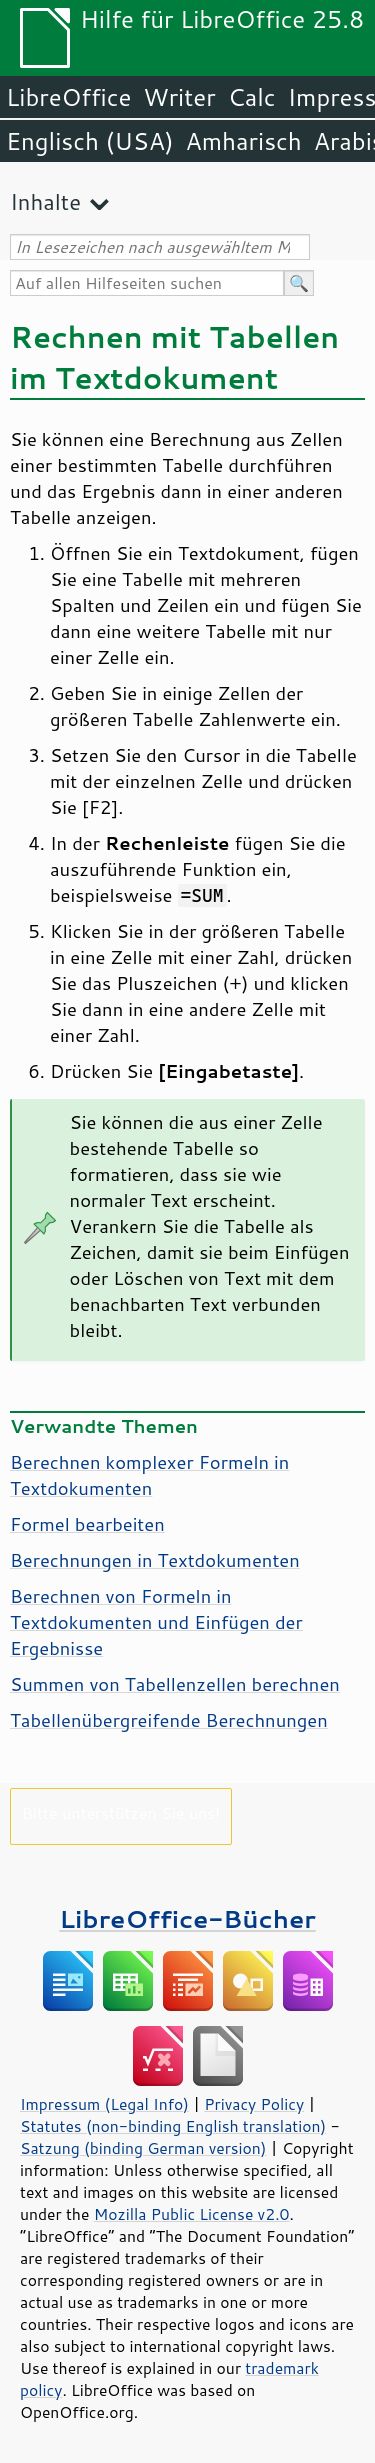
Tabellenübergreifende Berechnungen (169, 1720)
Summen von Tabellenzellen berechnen (175, 1684)
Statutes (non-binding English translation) (173, 2126)
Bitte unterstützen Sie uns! (121, 1812)
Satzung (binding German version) (143, 2148)
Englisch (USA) (90, 141)
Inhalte (45, 201)
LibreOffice (68, 97)
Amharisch (244, 141)
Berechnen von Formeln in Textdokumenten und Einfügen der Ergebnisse (156, 1622)
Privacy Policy (254, 2104)
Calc (252, 97)
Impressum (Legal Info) (104, 2104)
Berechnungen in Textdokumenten (155, 1560)
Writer (179, 97)
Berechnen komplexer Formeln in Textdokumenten (149, 1475)
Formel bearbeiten (87, 1524)
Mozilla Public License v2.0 (192, 2214)
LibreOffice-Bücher (187, 1918)
